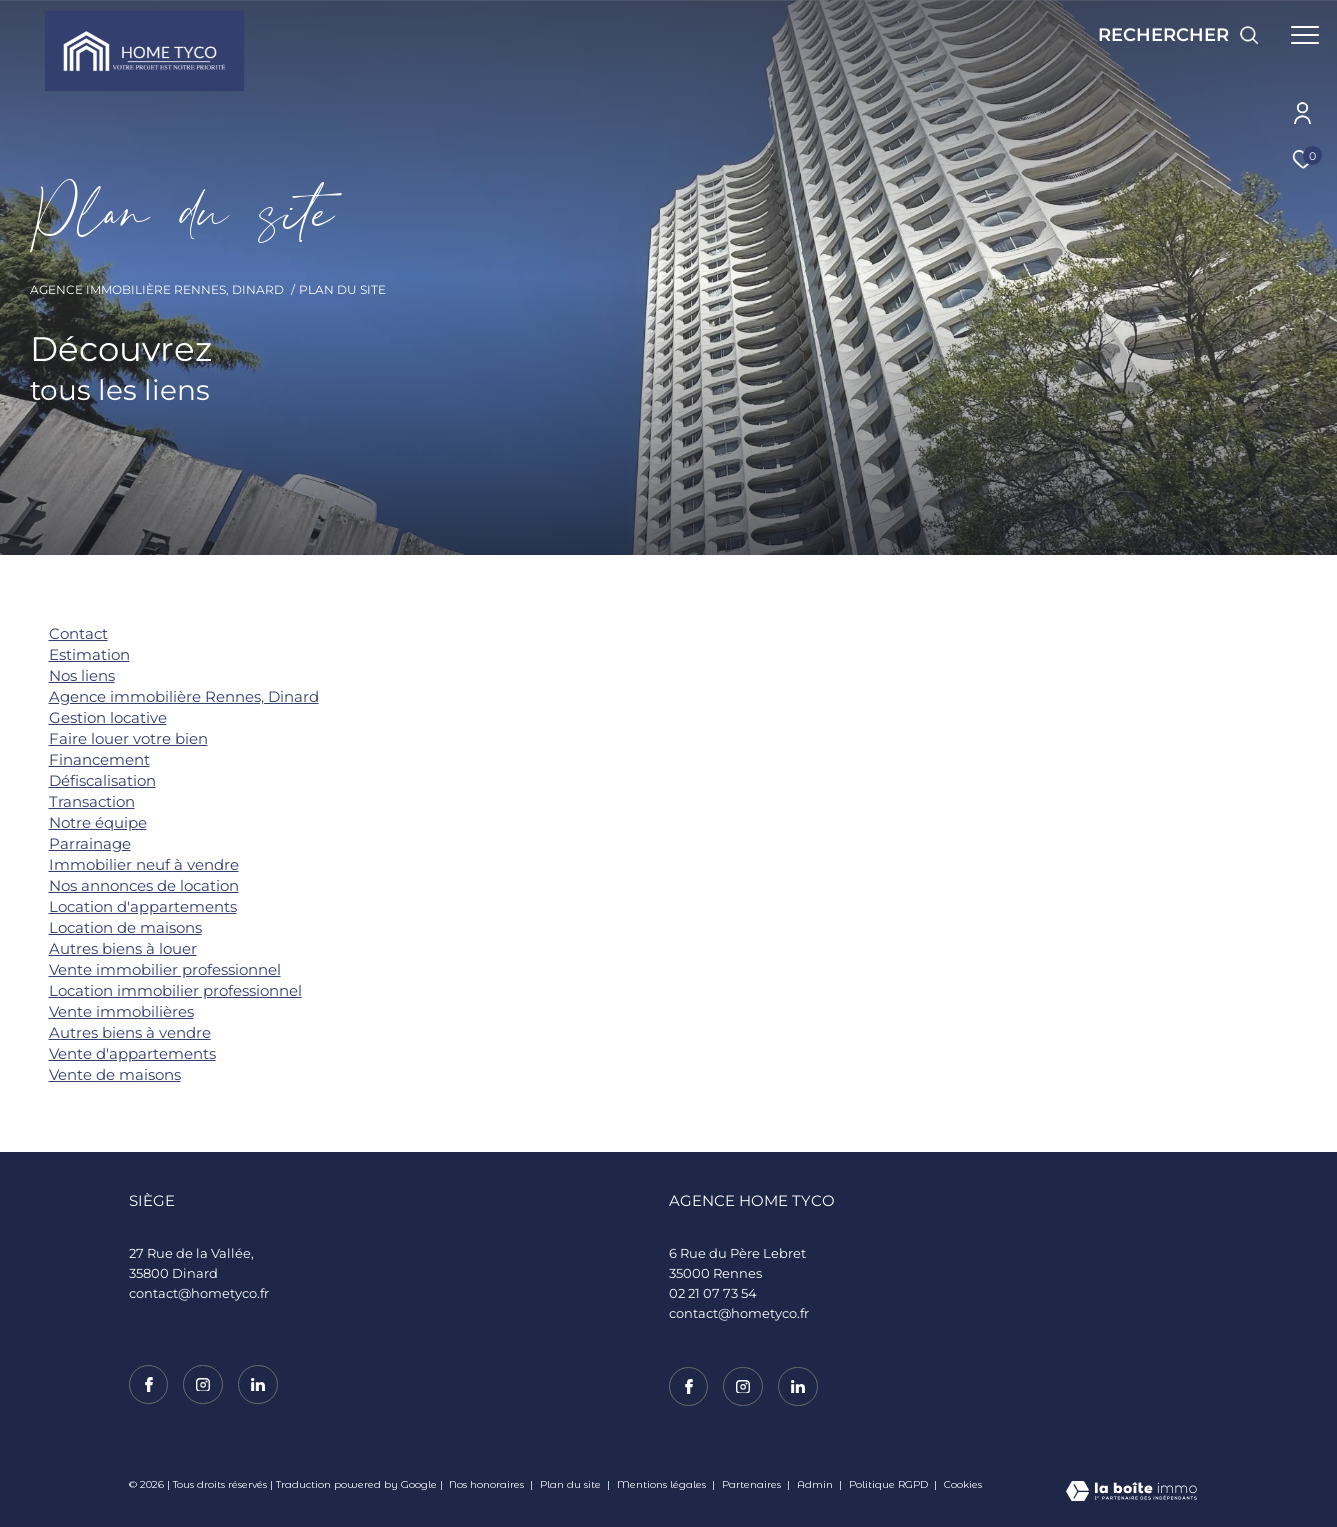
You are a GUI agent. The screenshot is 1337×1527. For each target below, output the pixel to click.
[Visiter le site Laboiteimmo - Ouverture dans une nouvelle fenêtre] (1131, 1493)
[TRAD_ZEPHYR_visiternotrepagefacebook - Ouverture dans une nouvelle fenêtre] (689, 1387)
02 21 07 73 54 (713, 1293)
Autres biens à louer (123, 948)
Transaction (92, 801)
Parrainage (90, 843)
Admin (816, 1484)
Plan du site (572, 1484)
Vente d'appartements (132, 1053)
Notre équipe (98, 822)
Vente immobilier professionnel (165, 969)
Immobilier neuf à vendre (144, 864)
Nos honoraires (486, 1484)
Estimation (89, 654)
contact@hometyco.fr (739, 1313)
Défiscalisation (102, 780)
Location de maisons (125, 927)
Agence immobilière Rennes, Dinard (157, 289)
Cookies (963, 1485)
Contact (78, 633)
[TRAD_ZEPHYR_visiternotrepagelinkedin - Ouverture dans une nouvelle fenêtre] (798, 1387)
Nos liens (82, 675)
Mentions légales (663, 1484)
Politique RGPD (888, 1484)
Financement (99, 759)
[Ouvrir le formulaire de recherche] (1179, 35)
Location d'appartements (143, 906)
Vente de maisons (115, 1074)
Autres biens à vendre (130, 1032)
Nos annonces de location (144, 885)
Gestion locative (108, 717)
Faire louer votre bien (128, 738)
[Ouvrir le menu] (1305, 35)
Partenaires (753, 1484)
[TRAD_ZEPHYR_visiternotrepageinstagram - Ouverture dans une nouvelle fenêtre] (743, 1387)
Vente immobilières (121, 1011)
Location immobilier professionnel (175, 990)
